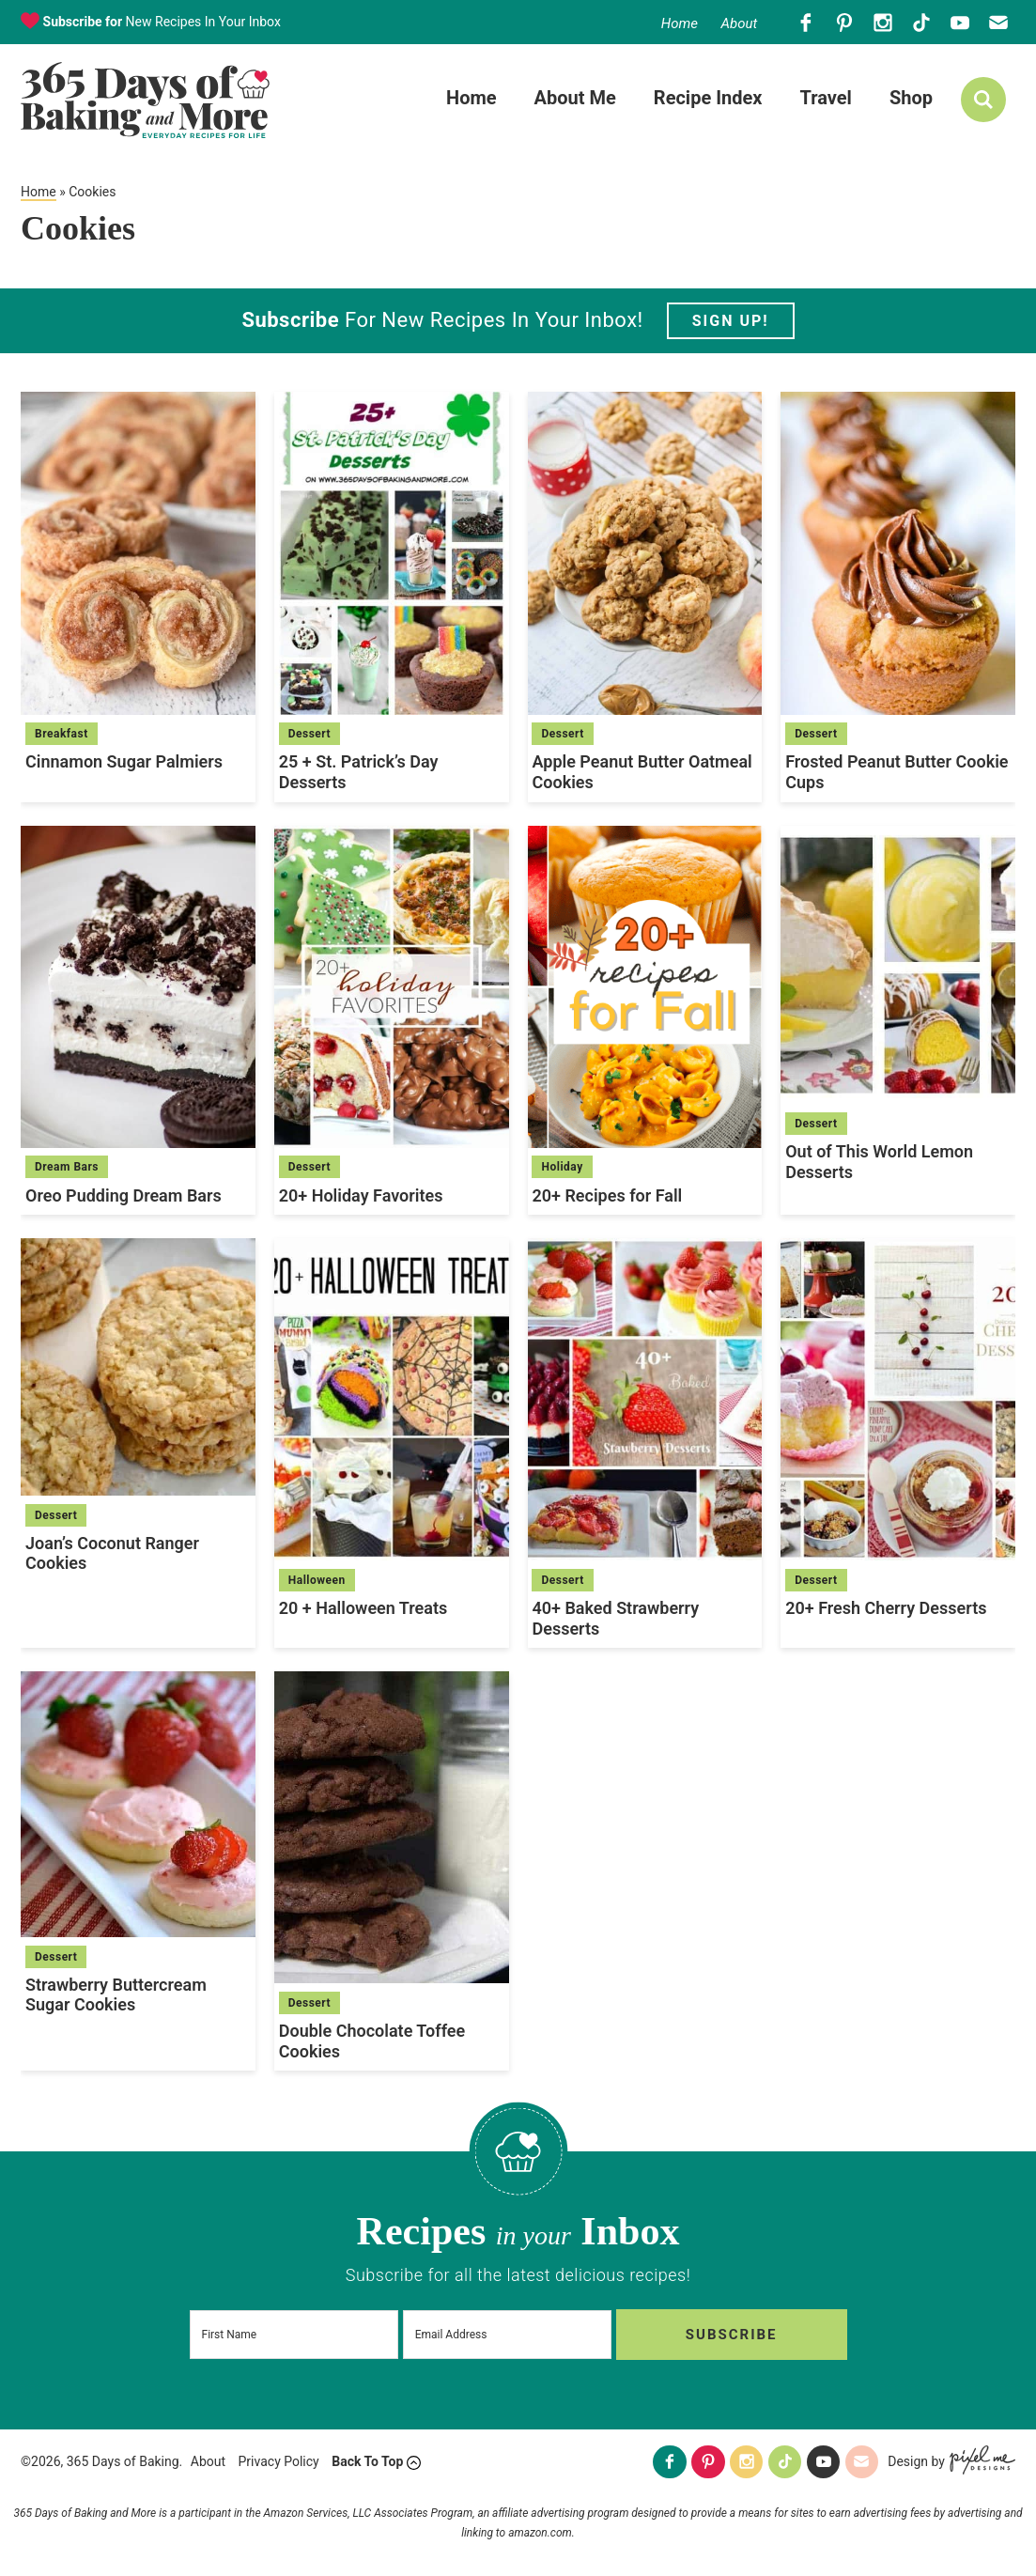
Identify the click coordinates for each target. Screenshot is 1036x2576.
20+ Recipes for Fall (607, 1196)
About (738, 23)
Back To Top (367, 2462)
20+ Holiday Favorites (361, 1196)
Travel (825, 98)
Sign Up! (730, 323)
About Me (575, 98)
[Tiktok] (921, 22)
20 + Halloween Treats (363, 1610)
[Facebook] (806, 22)
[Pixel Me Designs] (980, 2462)
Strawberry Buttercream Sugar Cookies (116, 1997)
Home (679, 23)
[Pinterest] (844, 22)
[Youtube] (960, 22)
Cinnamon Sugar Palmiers (124, 763)
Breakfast (61, 735)
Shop (911, 98)
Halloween (317, 1582)
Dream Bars (67, 1168)
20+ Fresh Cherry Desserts (885, 1610)
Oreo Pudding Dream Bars (123, 1196)
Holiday (561, 1168)
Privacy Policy (279, 2462)
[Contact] (998, 22)
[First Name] (298, 2335)
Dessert (309, 735)
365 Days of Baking (145, 100)
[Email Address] (518, 2335)
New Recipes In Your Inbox (160, 21)
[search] (983, 100)
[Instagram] (883, 22)
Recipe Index (708, 98)
